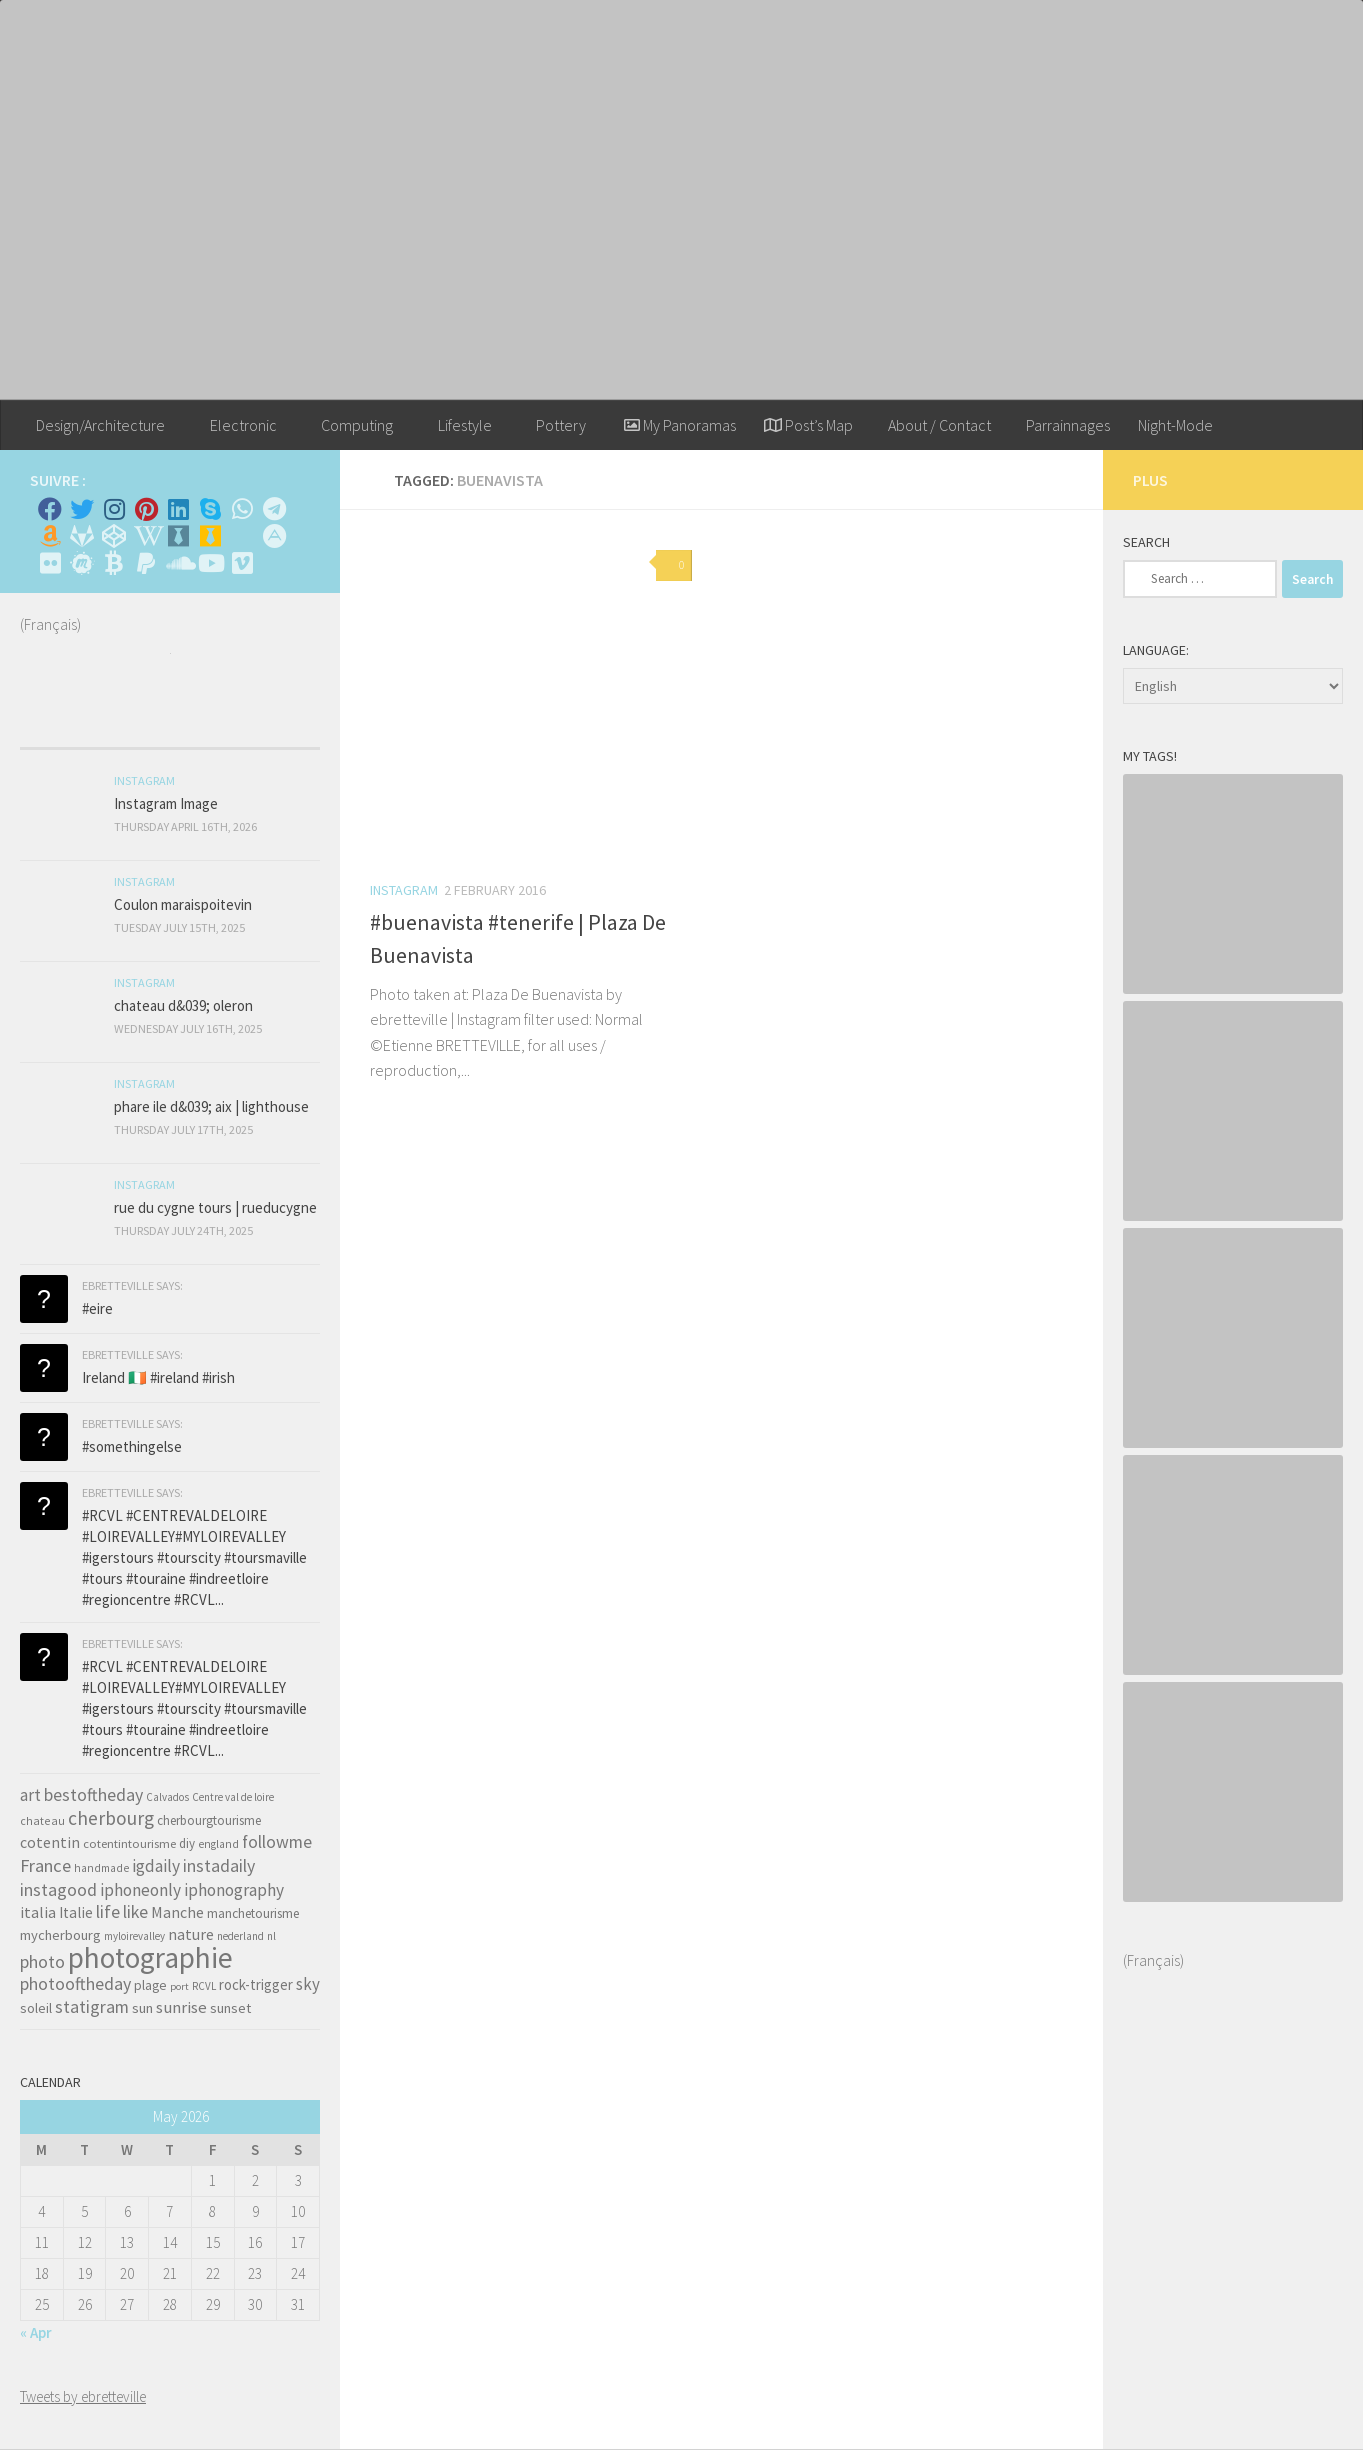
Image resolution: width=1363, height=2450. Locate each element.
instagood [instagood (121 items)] (58, 1889)
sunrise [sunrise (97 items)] (181, 2007)
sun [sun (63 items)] (142, 2008)
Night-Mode (1175, 425)
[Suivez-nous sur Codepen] (114, 536)
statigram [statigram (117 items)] (92, 2007)
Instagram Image (166, 803)
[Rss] (242, 536)
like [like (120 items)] (135, 1911)
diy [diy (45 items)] (187, 1843)
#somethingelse (132, 1446)
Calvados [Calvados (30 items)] (167, 1797)
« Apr (36, 2332)
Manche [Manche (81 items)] (177, 1912)
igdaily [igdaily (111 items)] (156, 1866)
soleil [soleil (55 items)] (36, 2008)
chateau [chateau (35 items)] (42, 1820)
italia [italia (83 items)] (38, 1912)
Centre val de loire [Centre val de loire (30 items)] (233, 1797)
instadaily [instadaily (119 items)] (219, 1865)
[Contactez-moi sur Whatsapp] (242, 509)
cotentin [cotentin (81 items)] (50, 1842)
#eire (97, 1308)
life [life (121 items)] (108, 1911)
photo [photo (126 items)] (42, 1961)
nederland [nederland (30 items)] (240, 1936)
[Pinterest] (146, 509)
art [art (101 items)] (30, 1795)
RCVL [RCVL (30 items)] (204, 1986)
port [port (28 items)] (179, 1986)
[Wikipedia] (146, 536)
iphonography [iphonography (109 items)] (234, 1890)
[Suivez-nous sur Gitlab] (82, 536)
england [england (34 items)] (218, 1844)
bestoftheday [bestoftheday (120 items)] (93, 1794)
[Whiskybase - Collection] (178, 536)
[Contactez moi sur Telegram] (274, 509)
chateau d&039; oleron (183, 1005)
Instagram (404, 890)
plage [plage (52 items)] (150, 1985)
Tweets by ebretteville (83, 2396)
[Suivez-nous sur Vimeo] (242, 563)
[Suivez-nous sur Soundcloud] (178, 563)
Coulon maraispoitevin (183, 904)
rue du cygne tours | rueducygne (215, 1207)
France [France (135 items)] (45, 1865)
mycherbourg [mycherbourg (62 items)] (60, 1935)
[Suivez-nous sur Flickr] (50, 563)
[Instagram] (114, 509)
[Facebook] (50, 509)
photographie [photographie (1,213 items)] (150, 1957)
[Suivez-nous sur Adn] (274, 536)
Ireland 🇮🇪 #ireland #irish (158, 1377)
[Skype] (210, 509)
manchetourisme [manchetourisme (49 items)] (253, 1913)
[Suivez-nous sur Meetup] (82, 563)
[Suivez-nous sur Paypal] (146, 563)
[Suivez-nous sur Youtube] (210, 563)
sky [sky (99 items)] (308, 1984)
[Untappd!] (210, 536)
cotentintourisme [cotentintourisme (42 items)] (129, 1843)
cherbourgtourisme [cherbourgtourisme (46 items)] (209, 1820)
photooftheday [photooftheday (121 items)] (75, 1983)
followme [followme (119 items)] (277, 1841)
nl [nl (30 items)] (271, 1936)
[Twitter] (82, 509)
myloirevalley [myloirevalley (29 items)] (134, 1936)
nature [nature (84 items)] (191, 1934)
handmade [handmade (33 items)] (101, 1868)
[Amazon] (50, 536)
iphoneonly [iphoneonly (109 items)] (140, 1890)
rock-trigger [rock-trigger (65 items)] (256, 1984)
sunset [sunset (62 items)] (230, 2008)
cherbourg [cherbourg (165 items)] (111, 1818)
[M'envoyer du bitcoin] (114, 563)
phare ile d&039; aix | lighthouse (211, 1106)
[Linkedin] (178, 509)
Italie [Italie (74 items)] (76, 1912)
